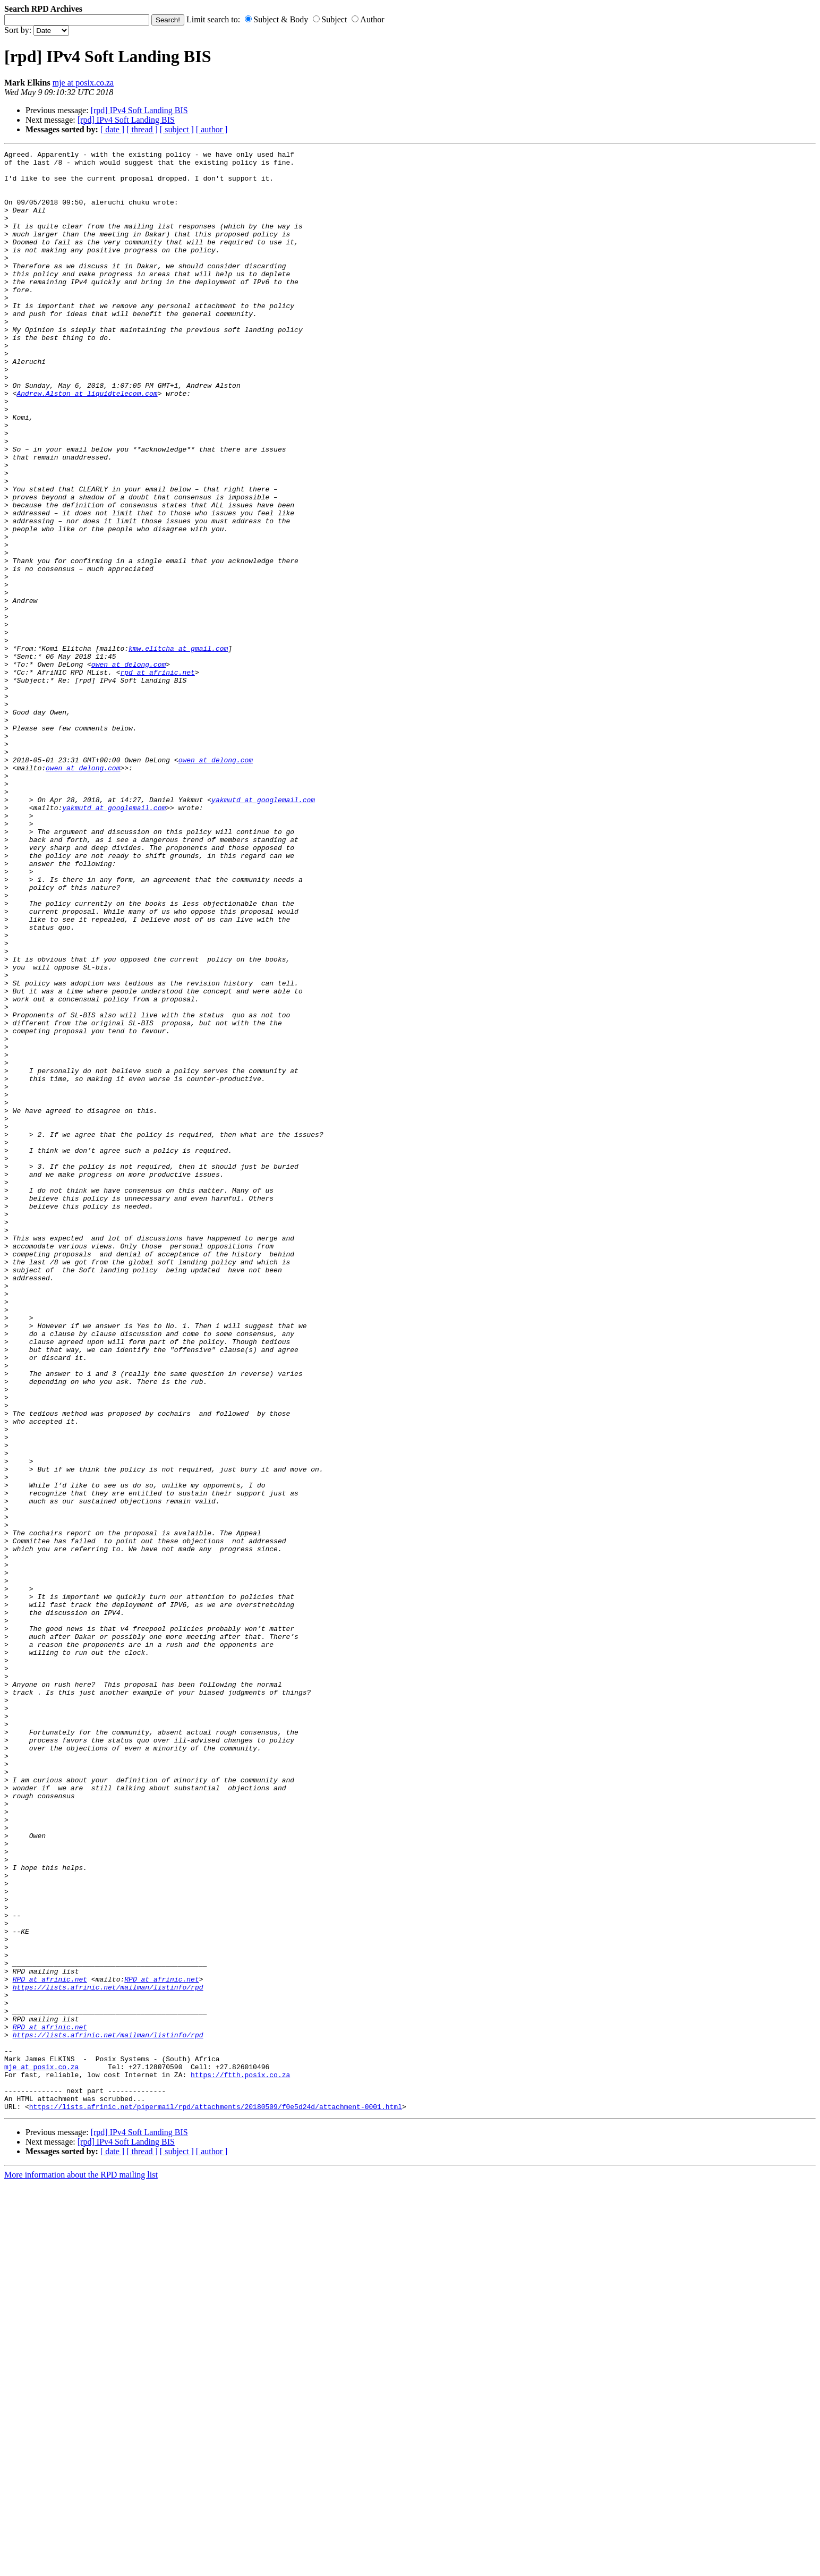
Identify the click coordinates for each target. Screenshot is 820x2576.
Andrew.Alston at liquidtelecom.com (86, 442)
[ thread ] (142, 129)
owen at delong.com (128, 767)
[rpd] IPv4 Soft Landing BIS (139, 110)
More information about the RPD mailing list (81, 2566)
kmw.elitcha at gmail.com (178, 748)
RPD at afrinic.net (50, 2345)
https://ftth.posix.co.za (240, 2460)
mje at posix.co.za (83, 82)
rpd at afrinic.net (157, 777)
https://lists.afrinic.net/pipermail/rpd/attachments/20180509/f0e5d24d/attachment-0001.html (215, 2498)
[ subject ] (177, 129)
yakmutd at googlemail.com (263, 930)
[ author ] (212, 129)
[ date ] (112, 129)
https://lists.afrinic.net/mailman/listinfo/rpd (108, 2355)
